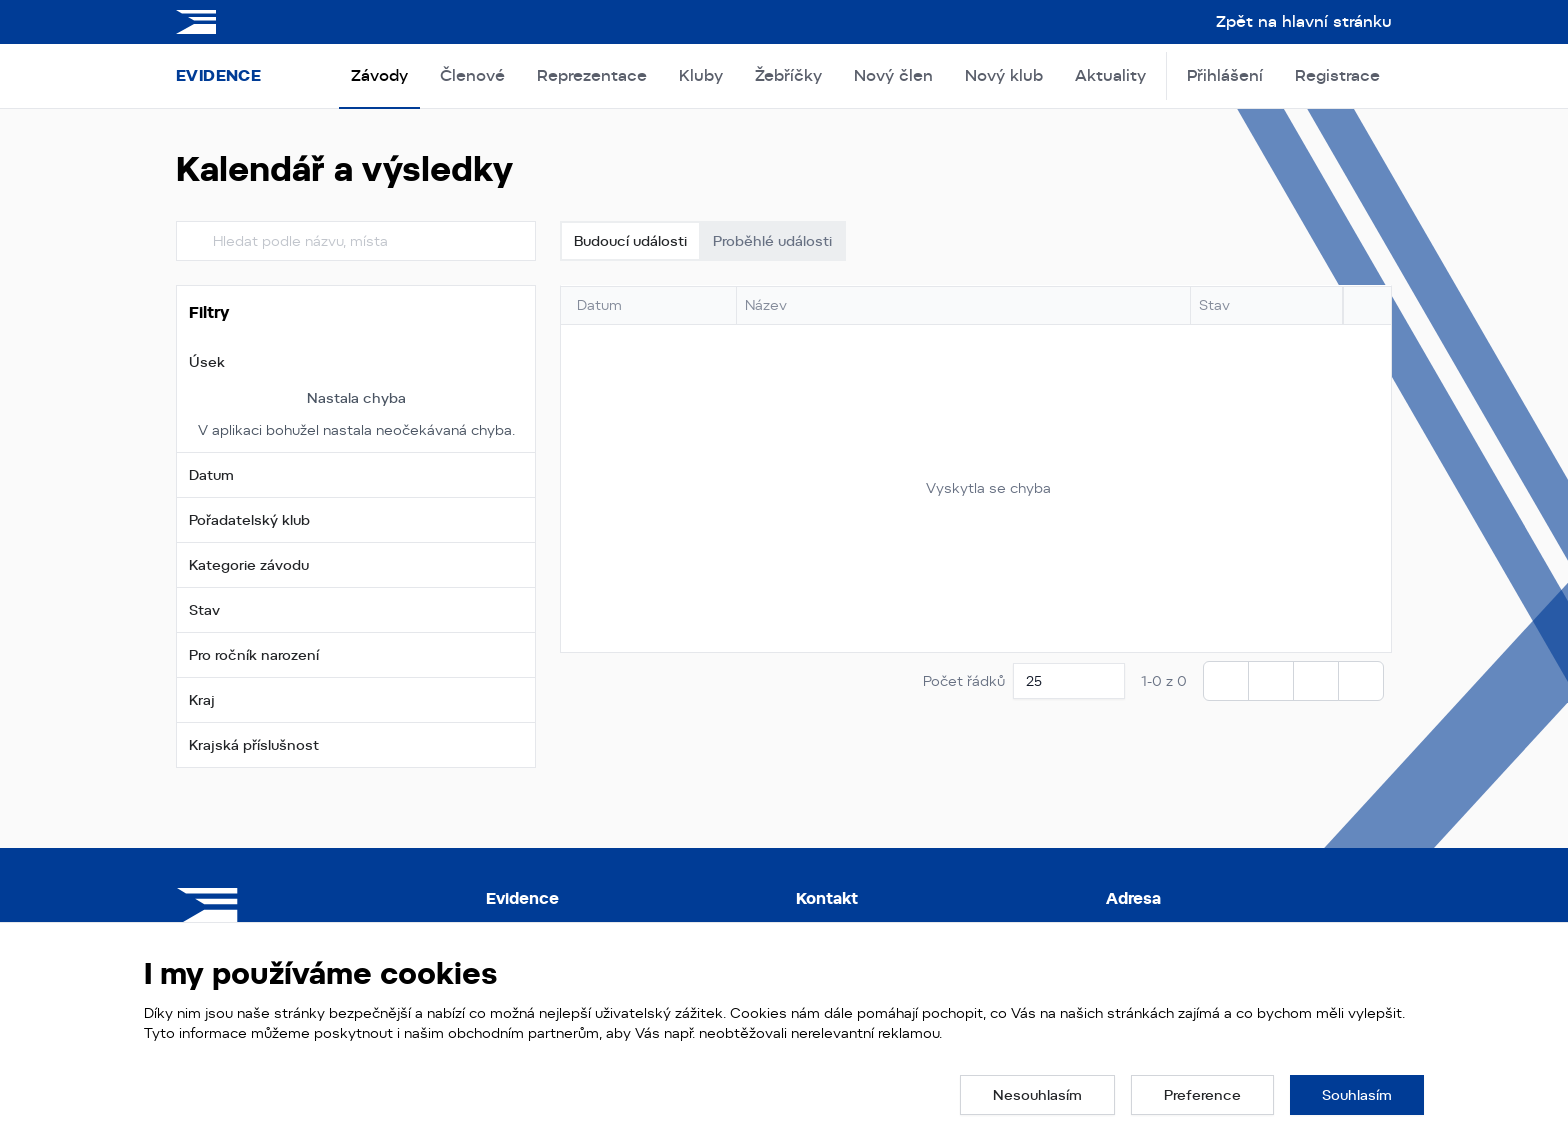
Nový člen (893, 75)
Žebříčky (788, 75)
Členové (472, 75)
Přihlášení (1225, 75)
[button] (356, 362)
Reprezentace (592, 75)
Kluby (701, 75)
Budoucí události (630, 241)
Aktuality (1110, 75)
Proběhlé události (772, 241)
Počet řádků (964, 681)
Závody (379, 75)
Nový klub (1004, 75)
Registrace (1337, 75)
